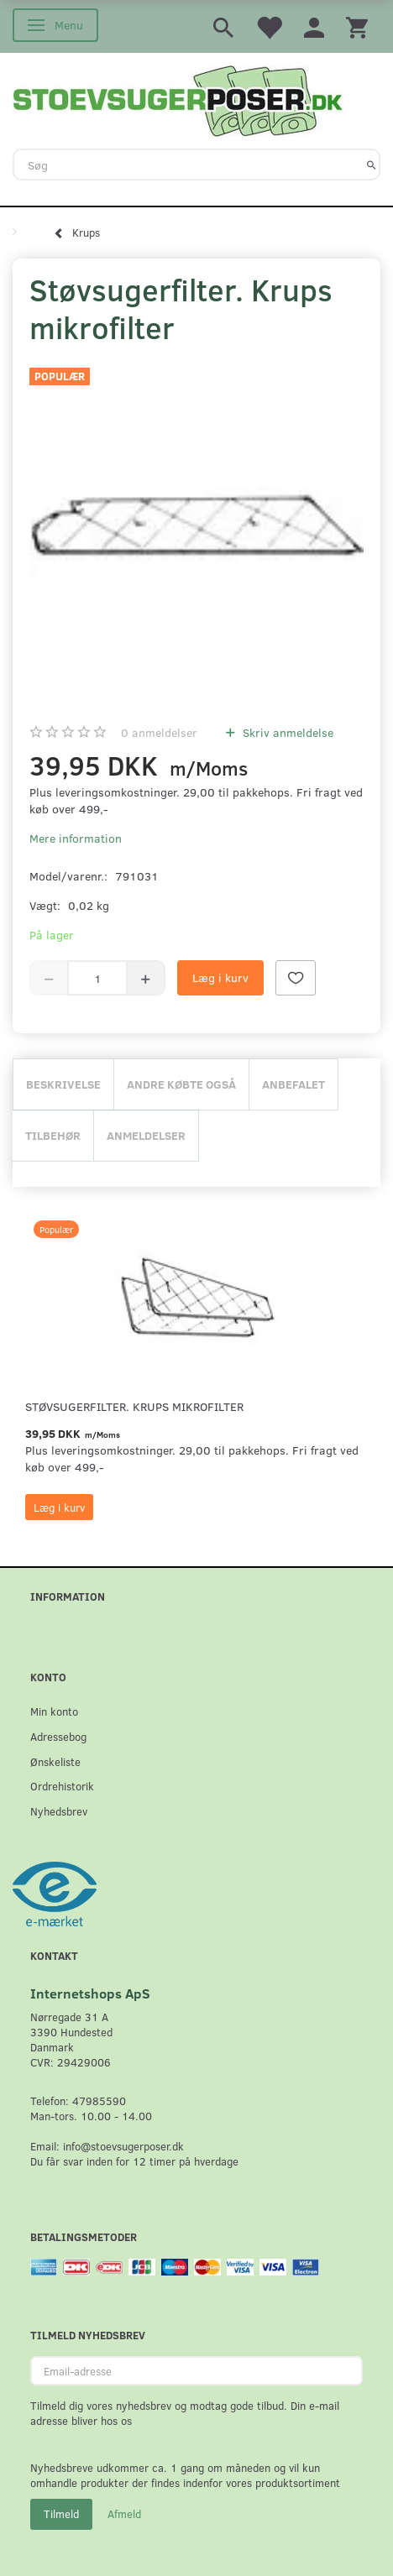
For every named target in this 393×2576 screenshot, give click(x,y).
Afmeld (124, 2513)
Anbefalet (293, 1084)
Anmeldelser (146, 1135)
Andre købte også (181, 1084)
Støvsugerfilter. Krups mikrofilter (134, 1406)
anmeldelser (159, 732)
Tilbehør (53, 1135)
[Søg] (371, 164)
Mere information (75, 838)
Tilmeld (61, 2513)
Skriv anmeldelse (286, 732)
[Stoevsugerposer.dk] (178, 99)
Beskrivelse (63, 1084)
